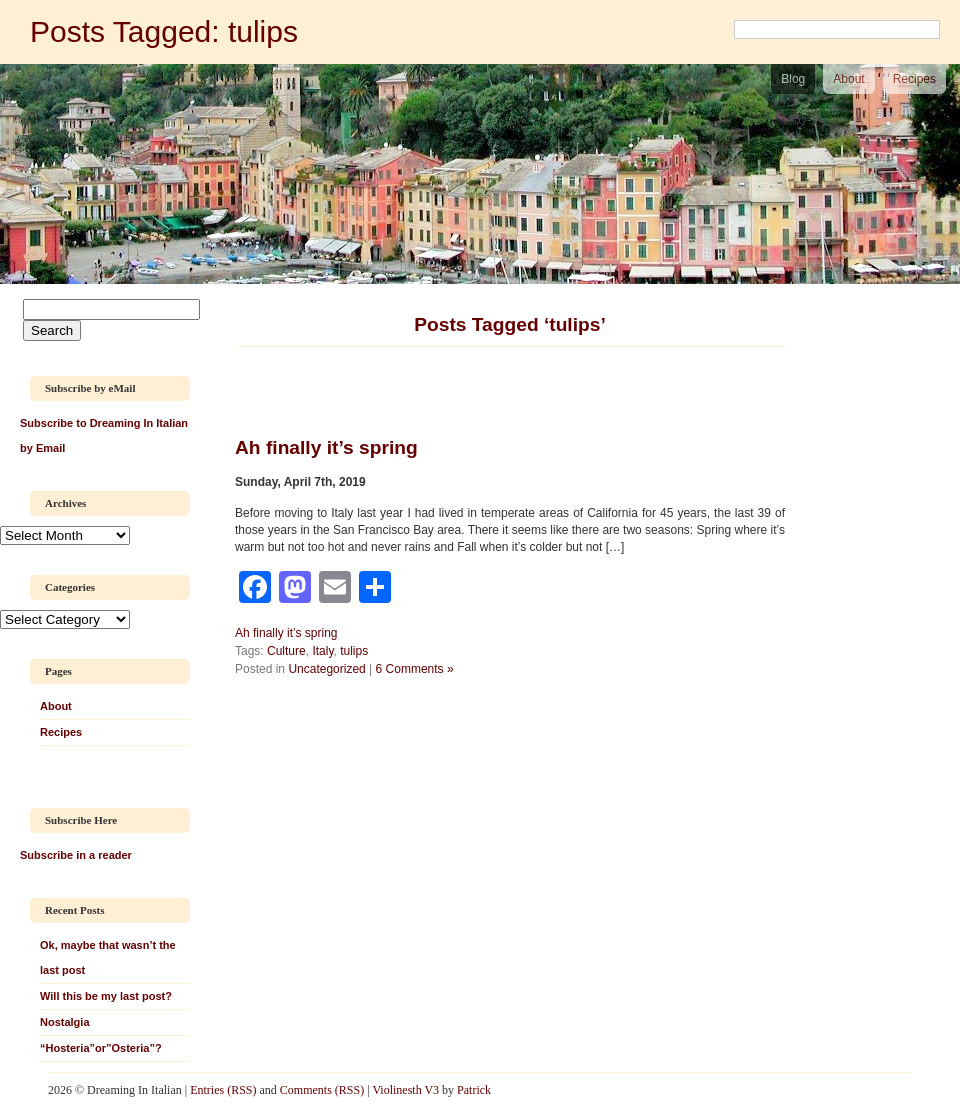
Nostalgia (65, 1022)
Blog (793, 79)
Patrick (474, 1090)
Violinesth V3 (405, 1090)
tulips (354, 651)
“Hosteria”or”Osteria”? (101, 1048)
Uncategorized (326, 669)
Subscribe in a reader (76, 855)
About (848, 79)
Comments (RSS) (322, 1090)
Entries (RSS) (223, 1090)
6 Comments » (415, 669)
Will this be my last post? (106, 996)
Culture (286, 651)
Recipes (914, 79)
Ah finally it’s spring (286, 633)
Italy (322, 651)
